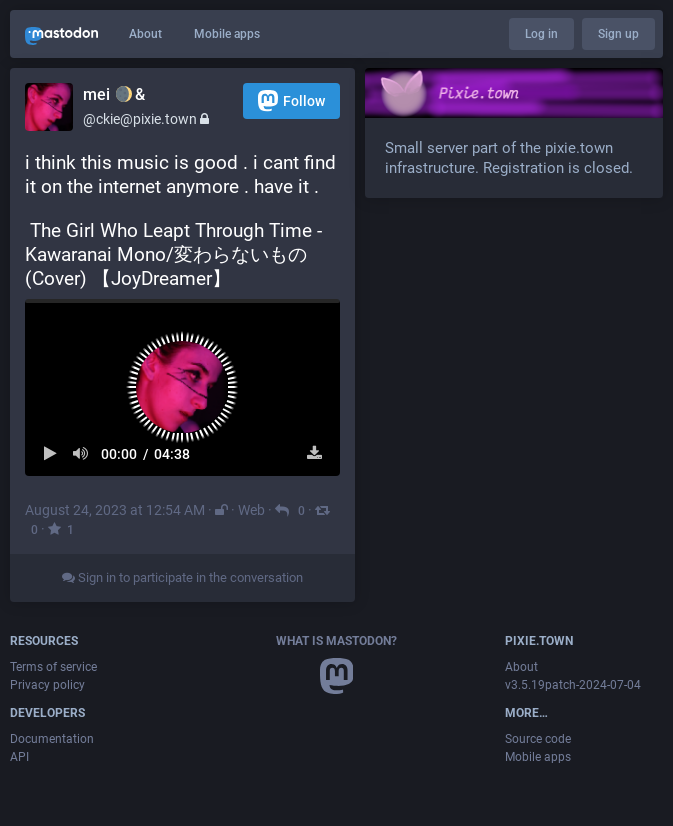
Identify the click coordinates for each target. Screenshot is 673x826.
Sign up (618, 34)
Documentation (52, 739)
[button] (182, 387)
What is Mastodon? (336, 641)
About (145, 34)
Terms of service (53, 667)
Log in (541, 34)
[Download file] (314, 454)
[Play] (50, 453)
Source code (538, 739)
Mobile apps (227, 34)
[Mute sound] (81, 453)
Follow (291, 100)
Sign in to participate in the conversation (182, 577)
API (19, 757)
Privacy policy (47, 685)
